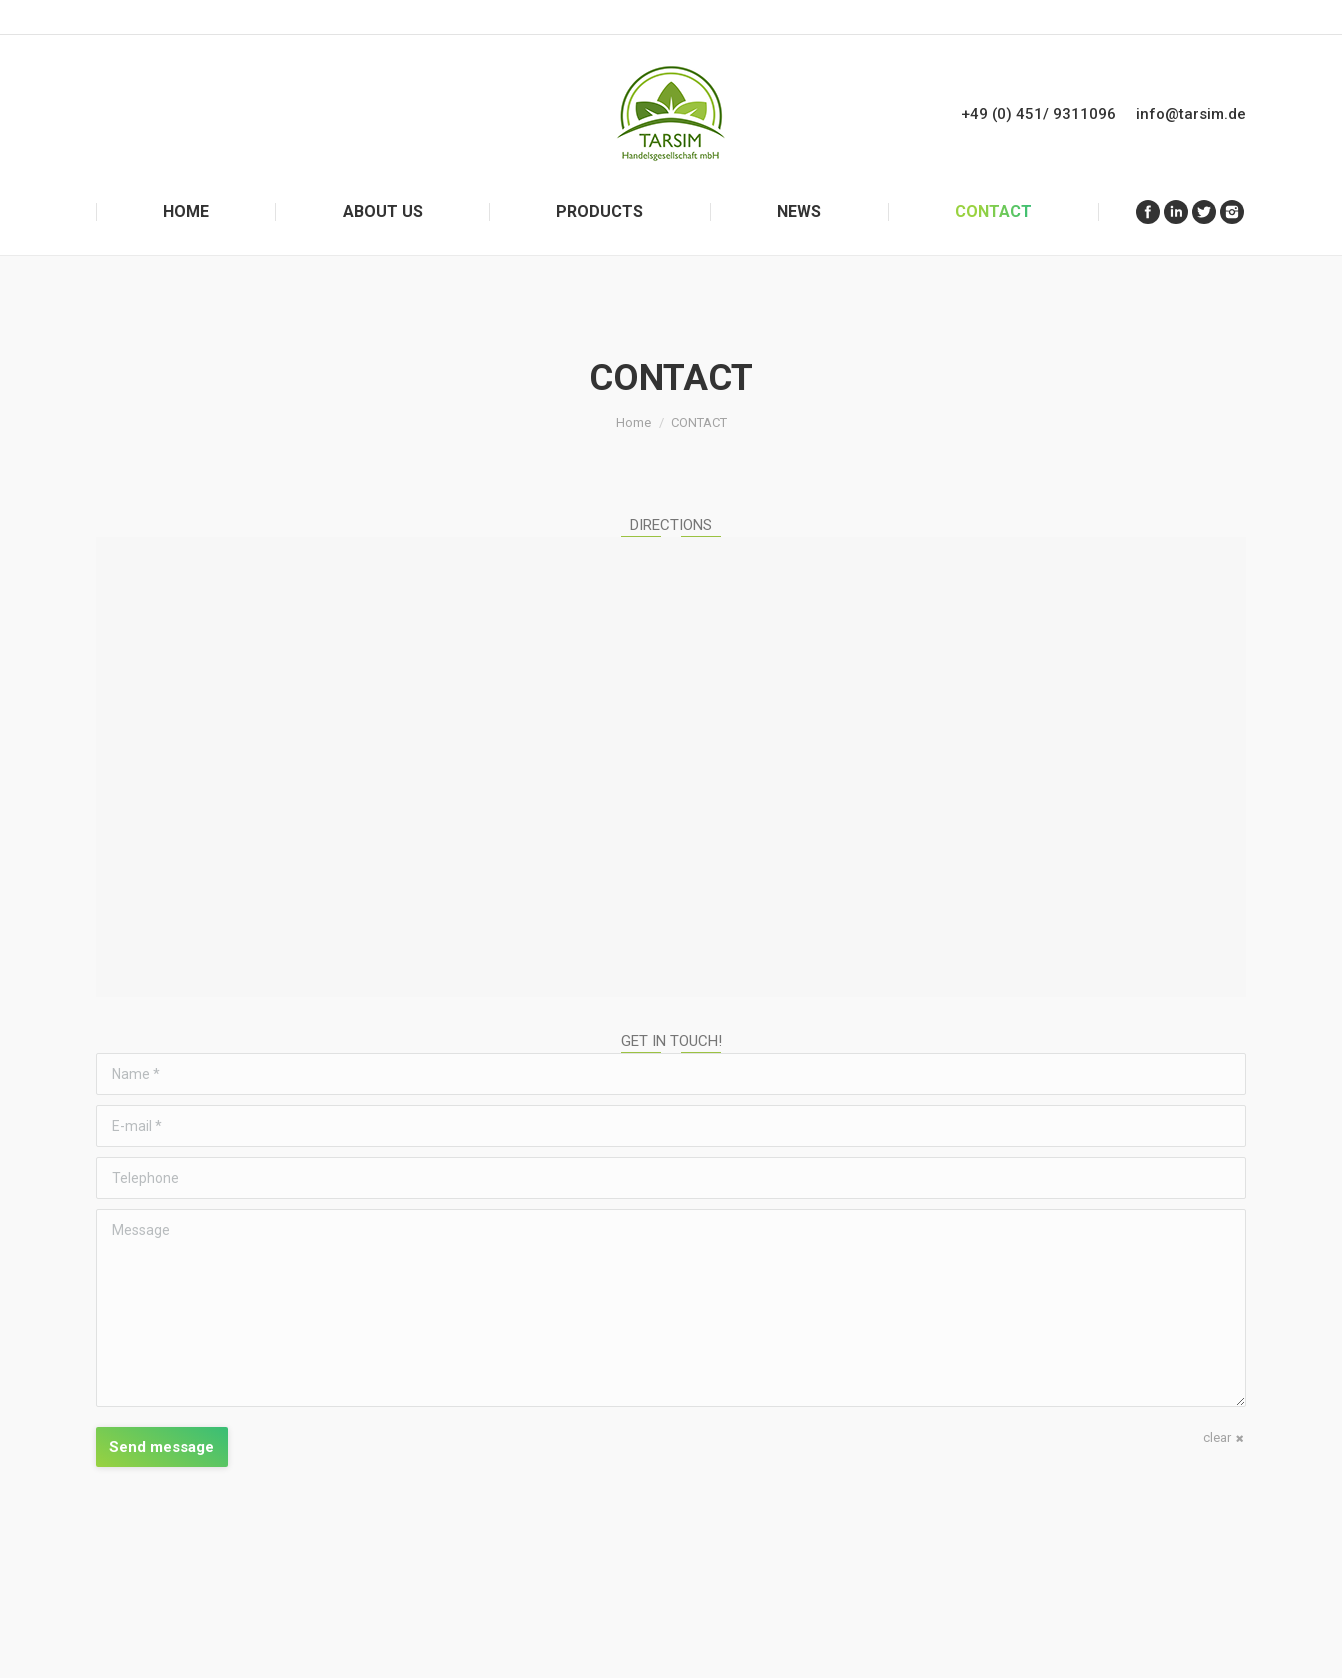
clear (1217, 1437)
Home (633, 422)
